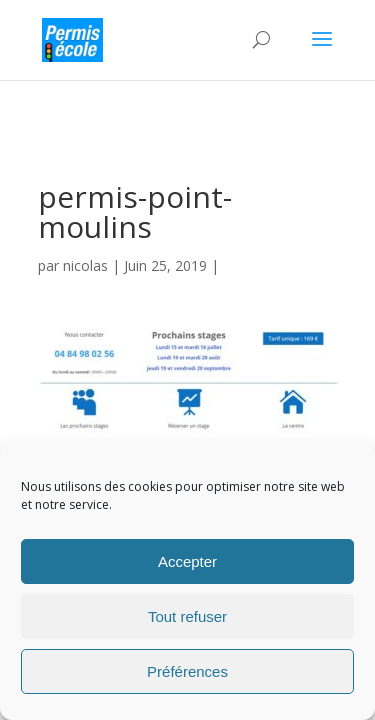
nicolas (85, 265)
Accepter (187, 561)
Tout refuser (187, 616)
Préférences (187, 671)
